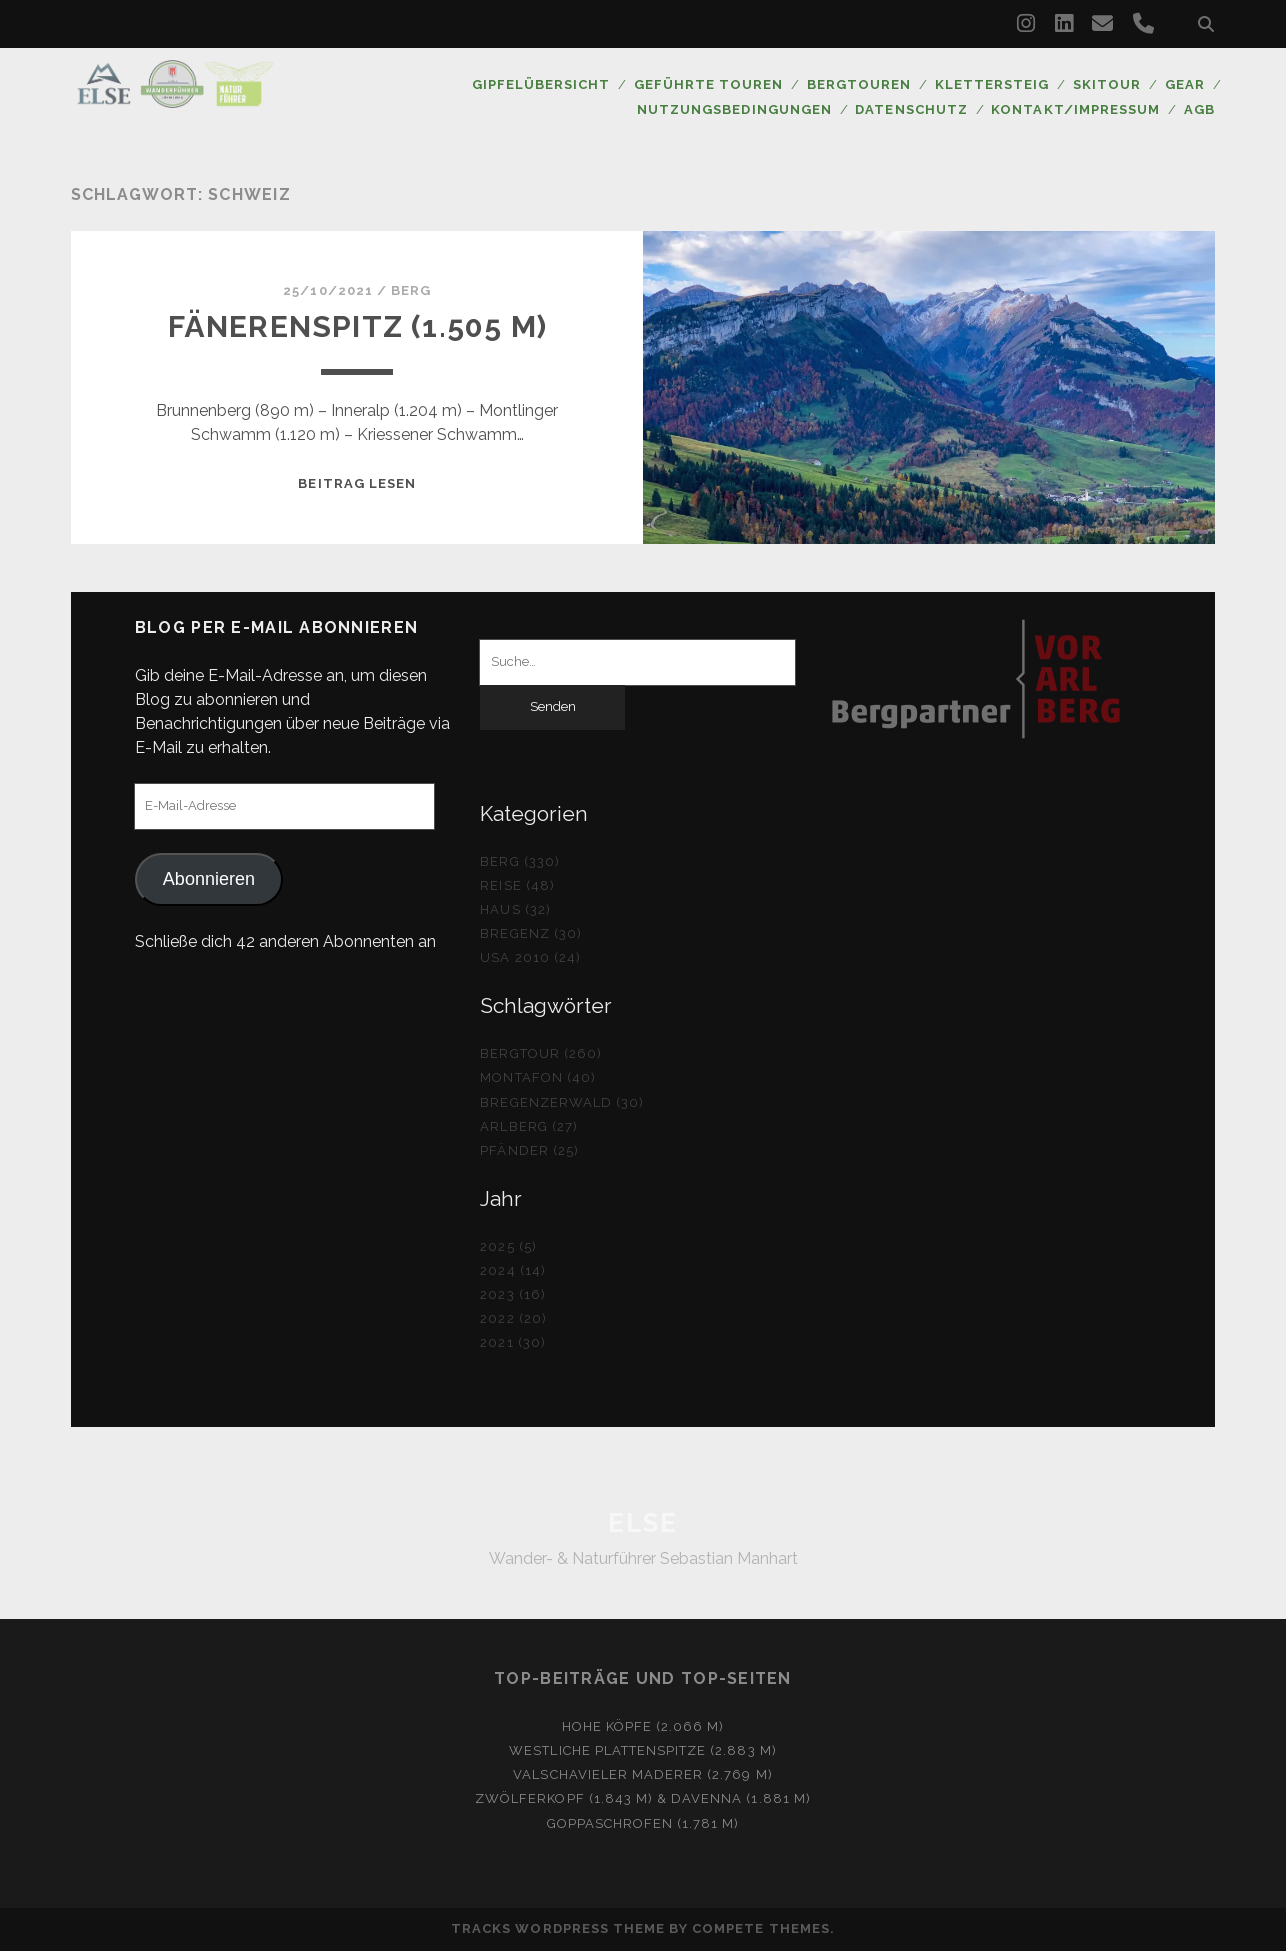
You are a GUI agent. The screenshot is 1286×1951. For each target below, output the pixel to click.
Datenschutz (911, 109)
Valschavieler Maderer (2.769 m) (642, 1774)
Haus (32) (515, 909)
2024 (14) (512, 1270)
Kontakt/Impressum (1075, 109)
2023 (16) (512, 1294)
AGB (1199, 109)
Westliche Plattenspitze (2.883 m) (642, 1750)
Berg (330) (519, 861)
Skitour (1107, 84)
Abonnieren (209, 879)
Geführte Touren (709, 84)
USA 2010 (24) (530, 957)
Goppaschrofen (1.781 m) (643, 1823)
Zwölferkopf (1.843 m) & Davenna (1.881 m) (643, 1798)
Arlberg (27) (529, 1126)
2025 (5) (508, 1246)
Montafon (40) (538, 1077)
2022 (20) (513, 1318)
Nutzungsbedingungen (734, 109)
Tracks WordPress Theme (558, 1928)
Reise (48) (517, 885)
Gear (1185, 84)
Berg (411, 290)
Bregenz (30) (531, 933)
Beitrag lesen (357, 483)
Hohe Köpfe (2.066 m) (643, 1726)
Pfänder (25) (529, 1150)
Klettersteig (992, 84)
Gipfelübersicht (541, 84)
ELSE (642, 1523)
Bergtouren (859, 84)
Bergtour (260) (541, 1053)
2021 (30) (512, 1342)
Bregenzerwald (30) (562, 1102)
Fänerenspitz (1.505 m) (357, 326)
